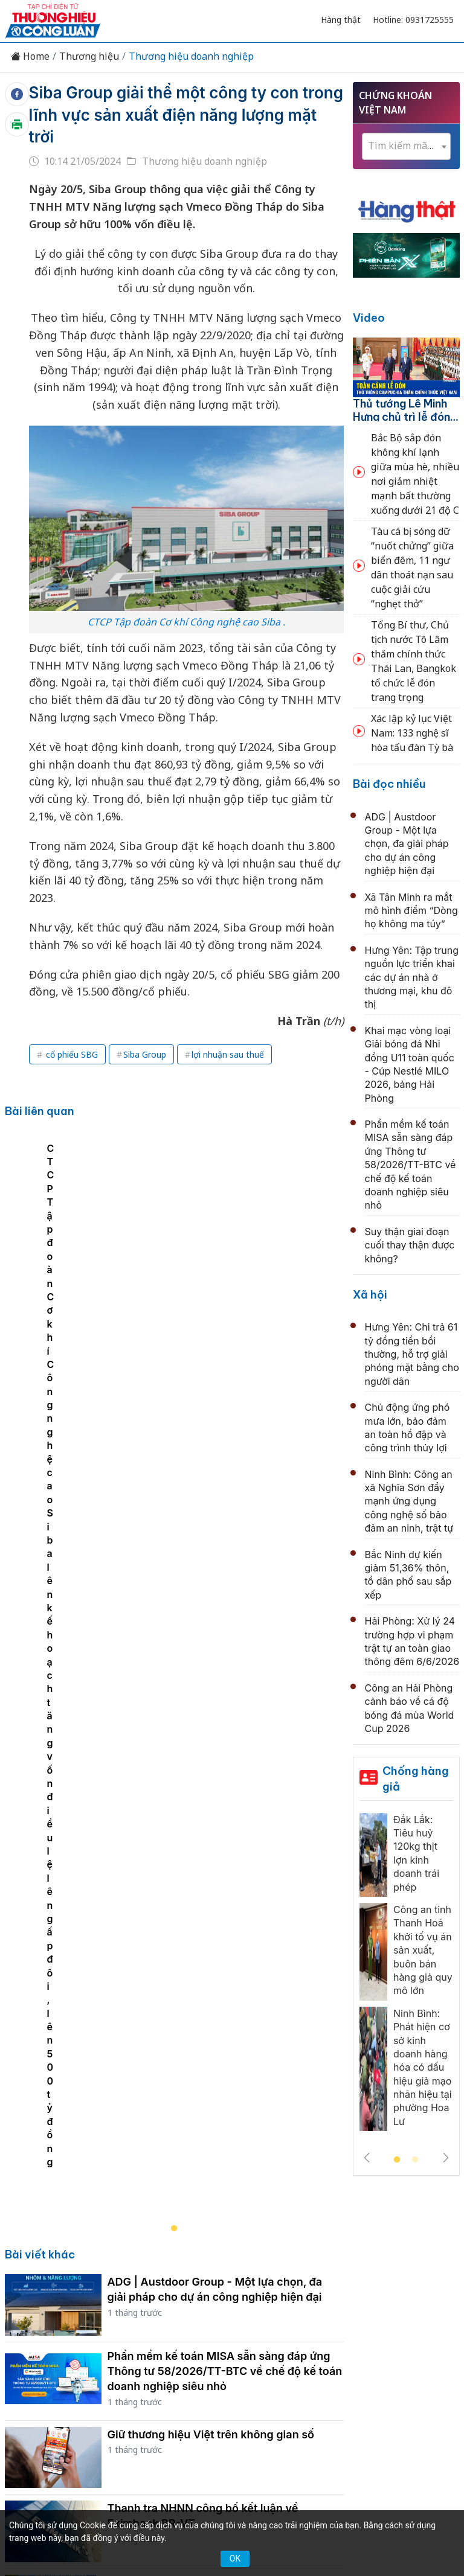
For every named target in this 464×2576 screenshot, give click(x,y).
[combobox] (406, 146)
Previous (366, 2157)
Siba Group (144, 1054)
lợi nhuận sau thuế (228, 1054)
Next (446, 2157)
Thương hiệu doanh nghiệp (191, 56)
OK (235, 2558)
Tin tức (50, 2273)
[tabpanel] (180, 1283)
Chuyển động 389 (234, 2273)
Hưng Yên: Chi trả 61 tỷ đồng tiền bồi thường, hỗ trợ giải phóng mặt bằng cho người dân (412, 1354)
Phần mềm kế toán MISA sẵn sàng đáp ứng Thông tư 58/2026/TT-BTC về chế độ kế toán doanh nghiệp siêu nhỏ (225, 1577)
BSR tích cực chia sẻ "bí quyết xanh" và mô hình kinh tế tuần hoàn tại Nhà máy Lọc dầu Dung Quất (220, 2031)
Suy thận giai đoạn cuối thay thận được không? (410, 1245)
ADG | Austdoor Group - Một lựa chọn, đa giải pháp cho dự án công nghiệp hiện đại (407, 844)
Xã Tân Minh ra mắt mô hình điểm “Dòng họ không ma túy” (411, 910)
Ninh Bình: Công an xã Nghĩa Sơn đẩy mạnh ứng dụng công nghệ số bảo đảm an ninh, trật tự (409, 1501)
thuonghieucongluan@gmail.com (217, 2399)
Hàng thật (341, 19)
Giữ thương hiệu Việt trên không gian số (211, 1641)
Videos (274, 2294)
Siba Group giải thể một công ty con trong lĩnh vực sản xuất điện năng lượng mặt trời (186, 114)
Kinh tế (95, 2273)
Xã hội (370, 1295)
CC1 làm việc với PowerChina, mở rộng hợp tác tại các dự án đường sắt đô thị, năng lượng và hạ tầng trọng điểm (219, 2109)
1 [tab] (397, 2160)
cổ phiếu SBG (71, 1054)
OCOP (417, 2273)
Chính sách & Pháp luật (339, 2273)
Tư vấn (191, 2294)
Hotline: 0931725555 (413, 19)
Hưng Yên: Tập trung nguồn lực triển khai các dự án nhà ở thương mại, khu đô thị (412, 977)
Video (369, 318)
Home (30, 56)
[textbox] (406, 146)
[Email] (74, 2379)
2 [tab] (415, 2160)
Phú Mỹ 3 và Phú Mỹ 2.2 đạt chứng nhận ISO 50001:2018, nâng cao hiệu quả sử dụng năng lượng (224, 1878)
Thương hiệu (89, 56)
